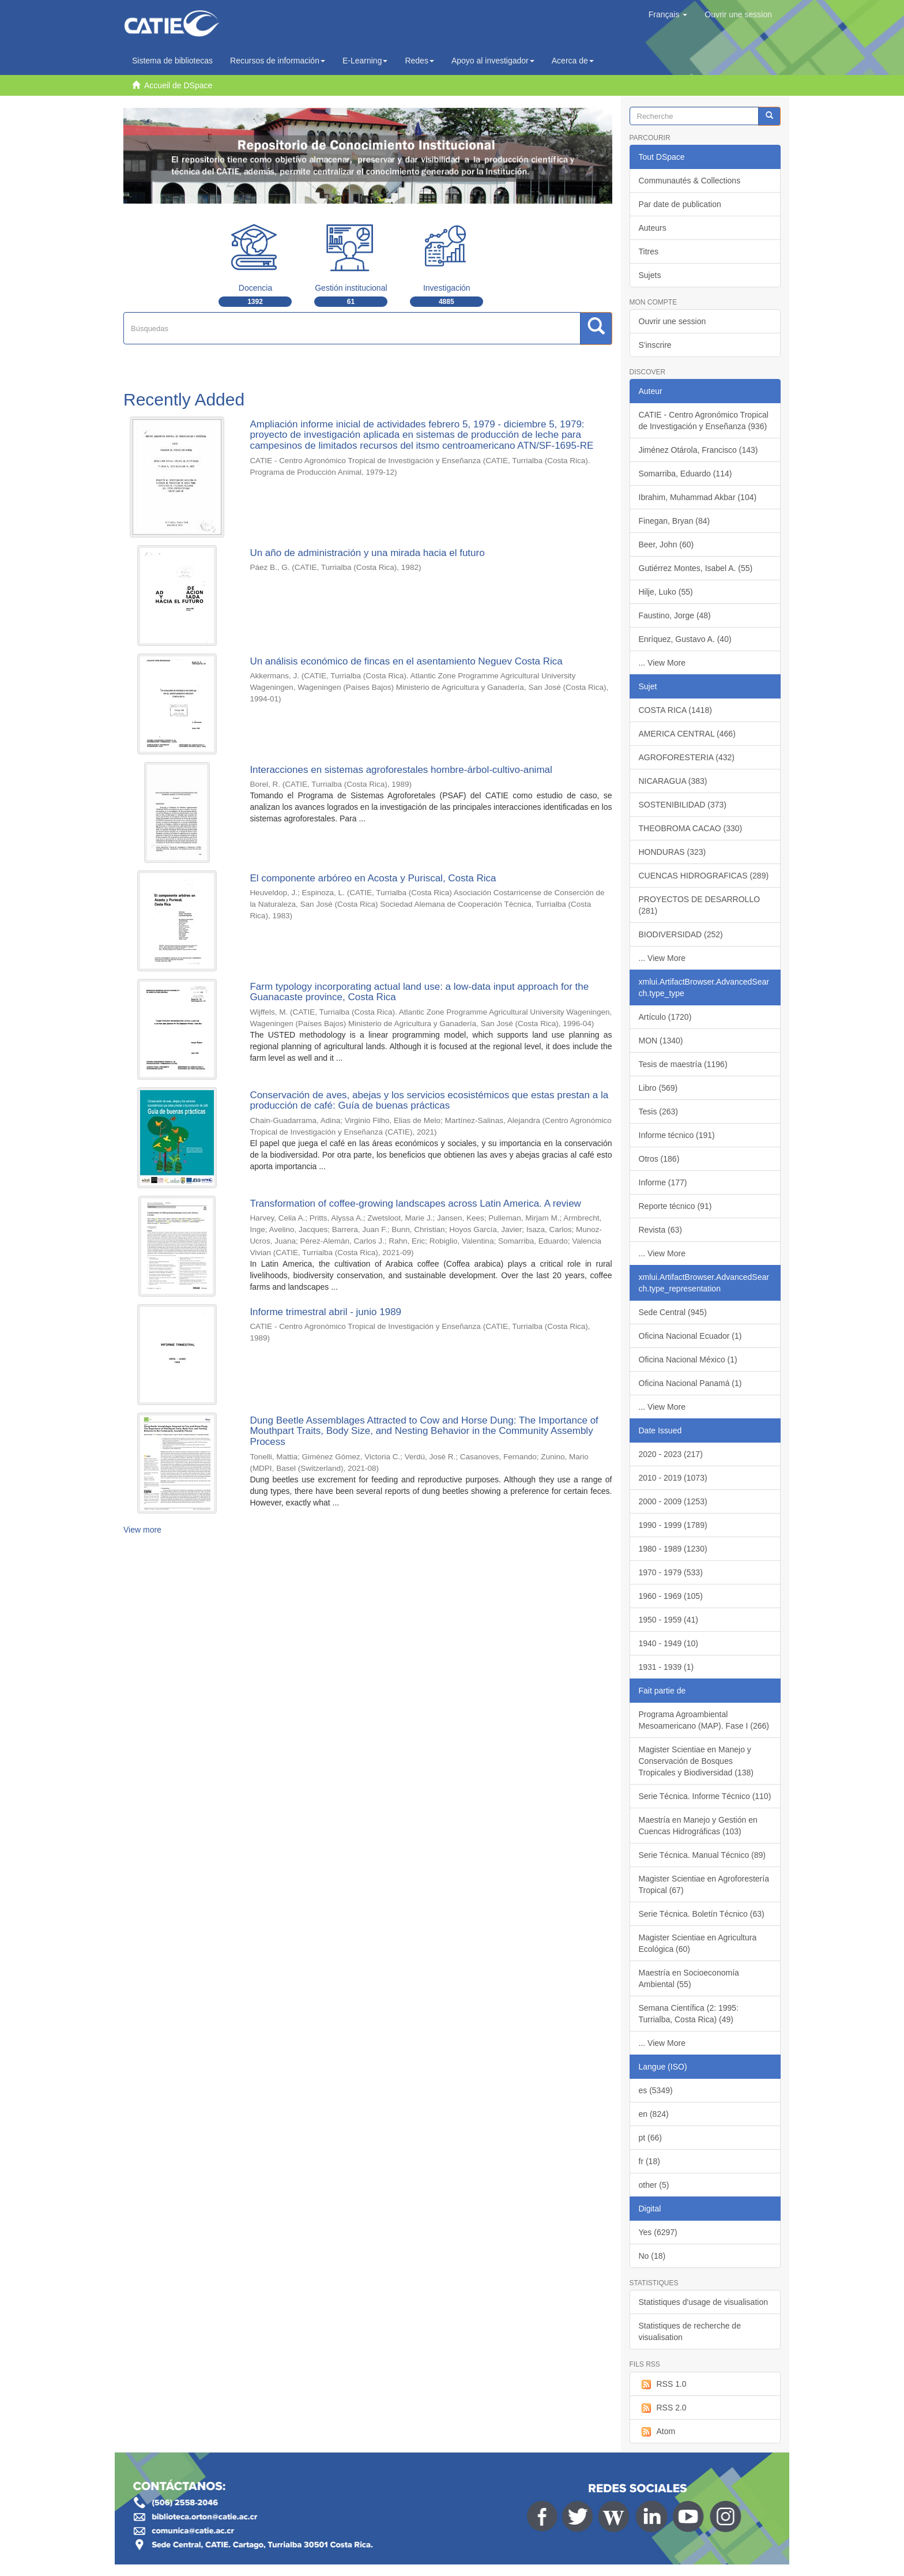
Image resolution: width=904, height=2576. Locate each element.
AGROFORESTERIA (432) (686, 757)
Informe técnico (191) (677, 1135)
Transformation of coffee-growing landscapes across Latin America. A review (415, 1203)
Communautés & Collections (690, 180)
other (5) (654, 2185)
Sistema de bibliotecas (172, 60)
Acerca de (573, 60)
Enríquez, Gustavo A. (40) (685, 639)
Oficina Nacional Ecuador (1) (690, 1335)
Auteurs (652, 227)
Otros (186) (659, 1158)
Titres (648, 251)
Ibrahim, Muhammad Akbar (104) (698, 497)
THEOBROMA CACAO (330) (691, 828)
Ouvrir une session (672, 321)
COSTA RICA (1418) (675, 710)
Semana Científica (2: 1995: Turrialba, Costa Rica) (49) (689, 2013)
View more (142, 1529)
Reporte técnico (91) (675, 1206)
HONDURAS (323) (672, 852)
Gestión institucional (351, 287)
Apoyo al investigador (492, 60)
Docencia (255, 287)
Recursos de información (277, 60)
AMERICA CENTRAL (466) (687, 733)
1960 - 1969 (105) (671, 1596)
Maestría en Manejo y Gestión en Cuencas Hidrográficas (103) (698, 1825)
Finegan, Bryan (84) (674, 520)
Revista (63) (660, 1229)
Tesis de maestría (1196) (683, 1064)
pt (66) (650, 2137)
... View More (662, 662)
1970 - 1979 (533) (671, 1572)
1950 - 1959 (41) (669, 1619)
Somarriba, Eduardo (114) (685, 473)
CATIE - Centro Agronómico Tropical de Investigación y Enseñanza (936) (704, 420)
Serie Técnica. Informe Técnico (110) (705, 1796)
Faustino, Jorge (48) (675, 615)
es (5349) (656, 2090)
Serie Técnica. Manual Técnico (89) (702, 1855)
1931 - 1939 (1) (666, 1667)
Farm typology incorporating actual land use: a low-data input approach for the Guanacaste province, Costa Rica (419, 992)
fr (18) (649, 2161)
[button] (668, 14)
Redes (419, 60)
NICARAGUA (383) (673, 781)
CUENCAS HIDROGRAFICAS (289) (704, 875)
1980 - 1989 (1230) (673, 1548)
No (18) (652, 2255)
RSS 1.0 (663, 2384)
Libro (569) (658, 1087)
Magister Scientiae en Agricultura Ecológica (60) (698, 1943)
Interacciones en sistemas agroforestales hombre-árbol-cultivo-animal (401, 769)
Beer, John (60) (666, 544)
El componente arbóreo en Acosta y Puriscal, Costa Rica (373, 878)
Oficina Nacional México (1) (688, 1359)
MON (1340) (661, 1040)
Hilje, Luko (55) (666, 591)
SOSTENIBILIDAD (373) (683, 804)
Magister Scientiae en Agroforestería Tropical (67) (704, 1884)
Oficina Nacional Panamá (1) (690, 1383)
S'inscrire (655, 345)
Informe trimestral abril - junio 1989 (325, 1311)
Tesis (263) (658, 1111)
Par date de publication (680, 204)
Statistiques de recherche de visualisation (690, 2331)
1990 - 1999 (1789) (673, 1525)
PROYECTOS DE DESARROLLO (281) (699, 905)
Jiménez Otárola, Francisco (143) (698, 450)
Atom (657, 2432)
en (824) (654, 2114)
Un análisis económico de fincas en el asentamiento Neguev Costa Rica (406, 661)
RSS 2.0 (663, 2408)
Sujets (650, 275)
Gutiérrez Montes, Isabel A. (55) (696, 568)
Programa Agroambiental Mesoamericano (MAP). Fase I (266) (704, 1720)
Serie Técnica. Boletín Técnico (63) (701, 1913)
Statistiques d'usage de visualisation (703, 2302)
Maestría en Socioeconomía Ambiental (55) (689, 1978)
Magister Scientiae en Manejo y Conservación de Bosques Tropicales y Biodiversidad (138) (696, 1761)
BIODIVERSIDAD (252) (681, 934)
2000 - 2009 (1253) (673, 1501)
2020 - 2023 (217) (671, 1454)
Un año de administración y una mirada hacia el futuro (367, 552)
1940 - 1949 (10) (669, 1643)
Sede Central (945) (673, 1312)
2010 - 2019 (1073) (673, 1477)
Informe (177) (663, 1182)
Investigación (446, 287)
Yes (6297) (658, 2232)
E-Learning (365, 60)
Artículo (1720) (665, 1017)
